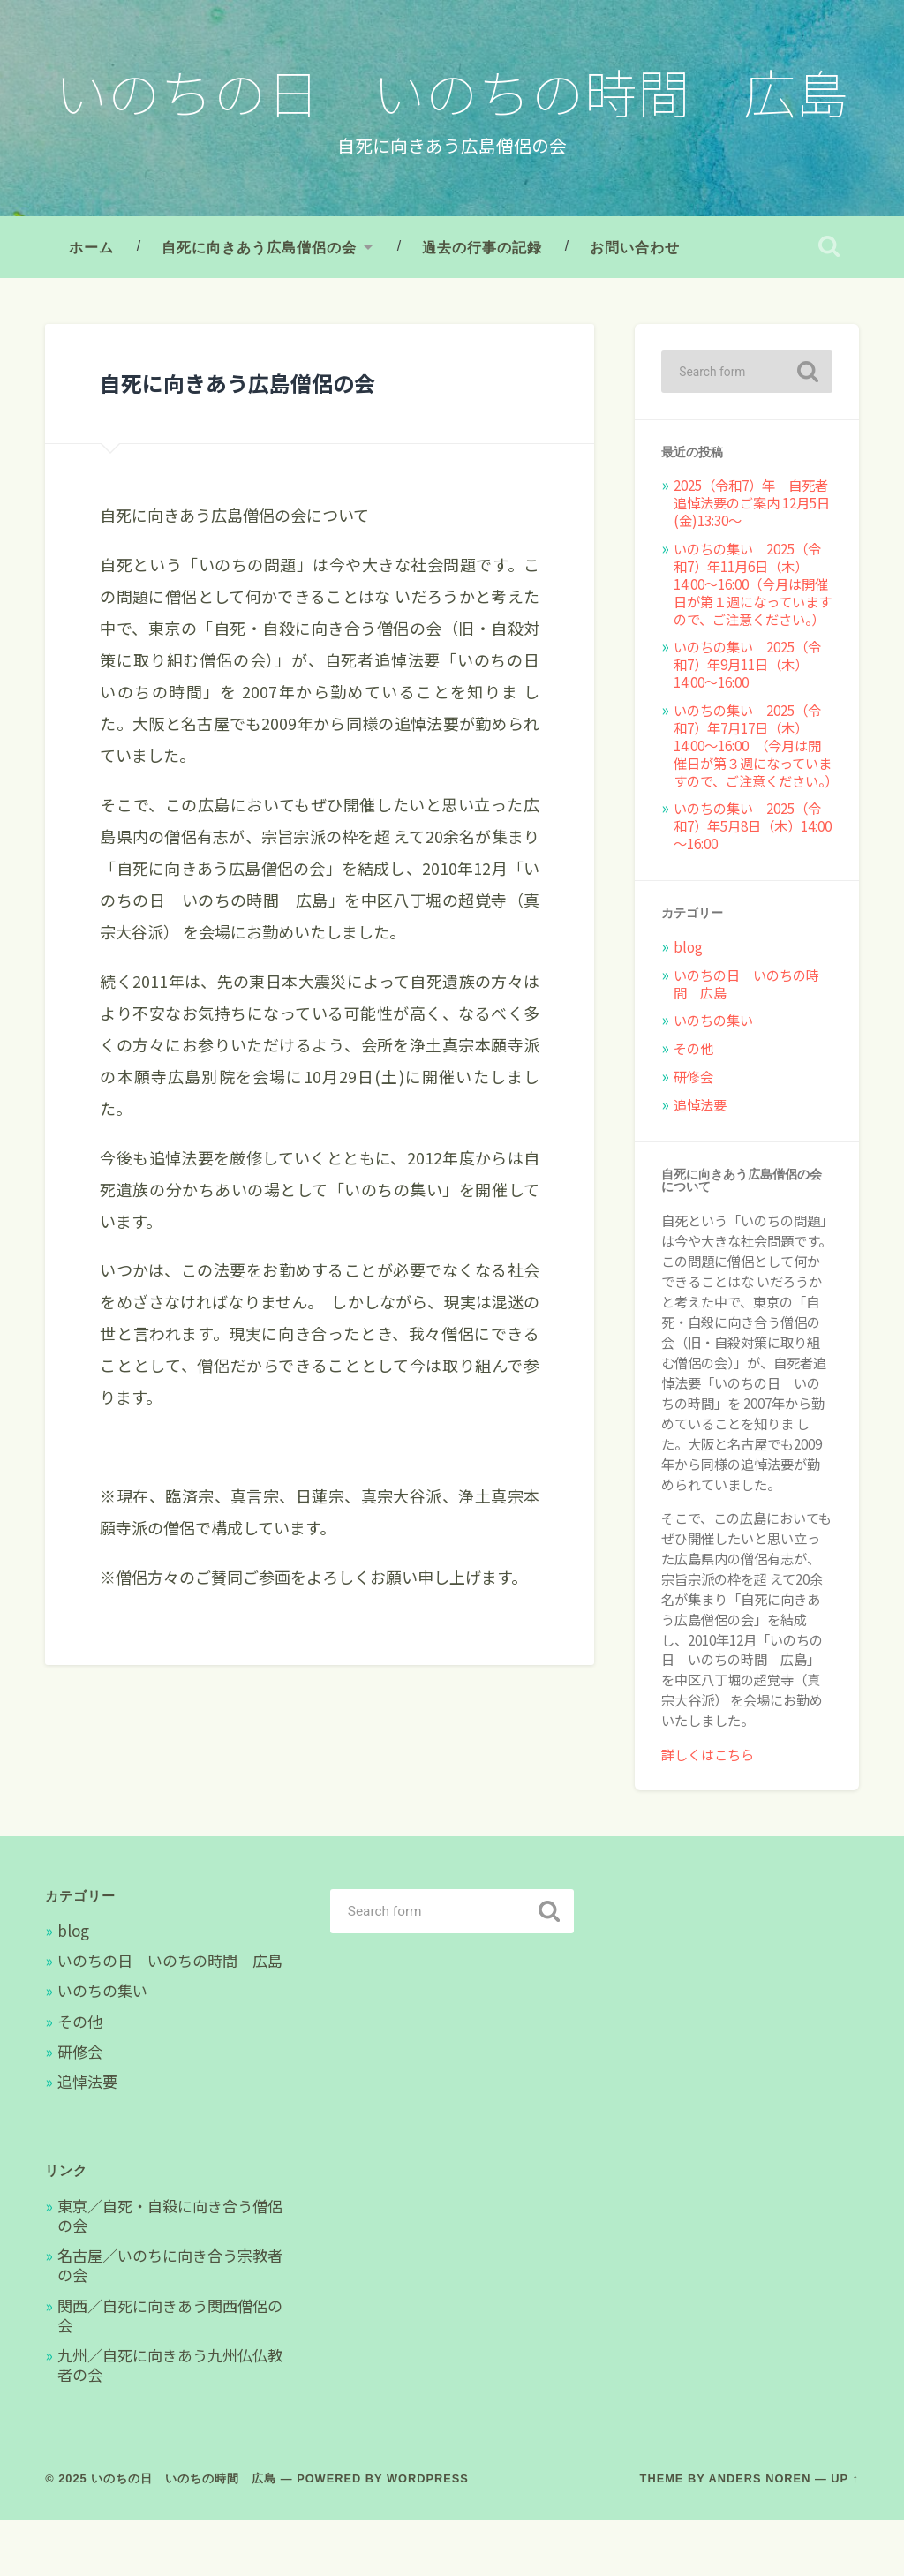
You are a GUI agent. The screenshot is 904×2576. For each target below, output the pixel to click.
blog (688, 1001)
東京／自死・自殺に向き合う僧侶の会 (169, 2270)
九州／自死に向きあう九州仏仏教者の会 (169, 2420)
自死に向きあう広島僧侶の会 (259, 303)
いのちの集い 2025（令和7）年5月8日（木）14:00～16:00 (753, 881)
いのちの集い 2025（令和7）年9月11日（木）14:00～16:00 (747, 719)
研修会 (693, 1131)
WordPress (428, 2534)
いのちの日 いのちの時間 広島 (452, 117)
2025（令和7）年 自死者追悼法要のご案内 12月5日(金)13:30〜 (752, 558)
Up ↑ (845, 2534)
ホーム (91, 303)
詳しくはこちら (707, 1809)
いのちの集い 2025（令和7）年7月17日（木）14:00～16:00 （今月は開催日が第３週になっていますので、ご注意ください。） (756, 801)
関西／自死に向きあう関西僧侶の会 (169, 2370)
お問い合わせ (635, 303)
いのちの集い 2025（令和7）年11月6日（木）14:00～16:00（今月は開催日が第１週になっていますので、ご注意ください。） (753, 639)
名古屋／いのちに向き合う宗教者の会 (169, 2320)
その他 (693, 1103)
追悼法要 (700, 1160)
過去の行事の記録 (482, 303)
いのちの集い (713, 1075)
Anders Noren (760, 2534)
